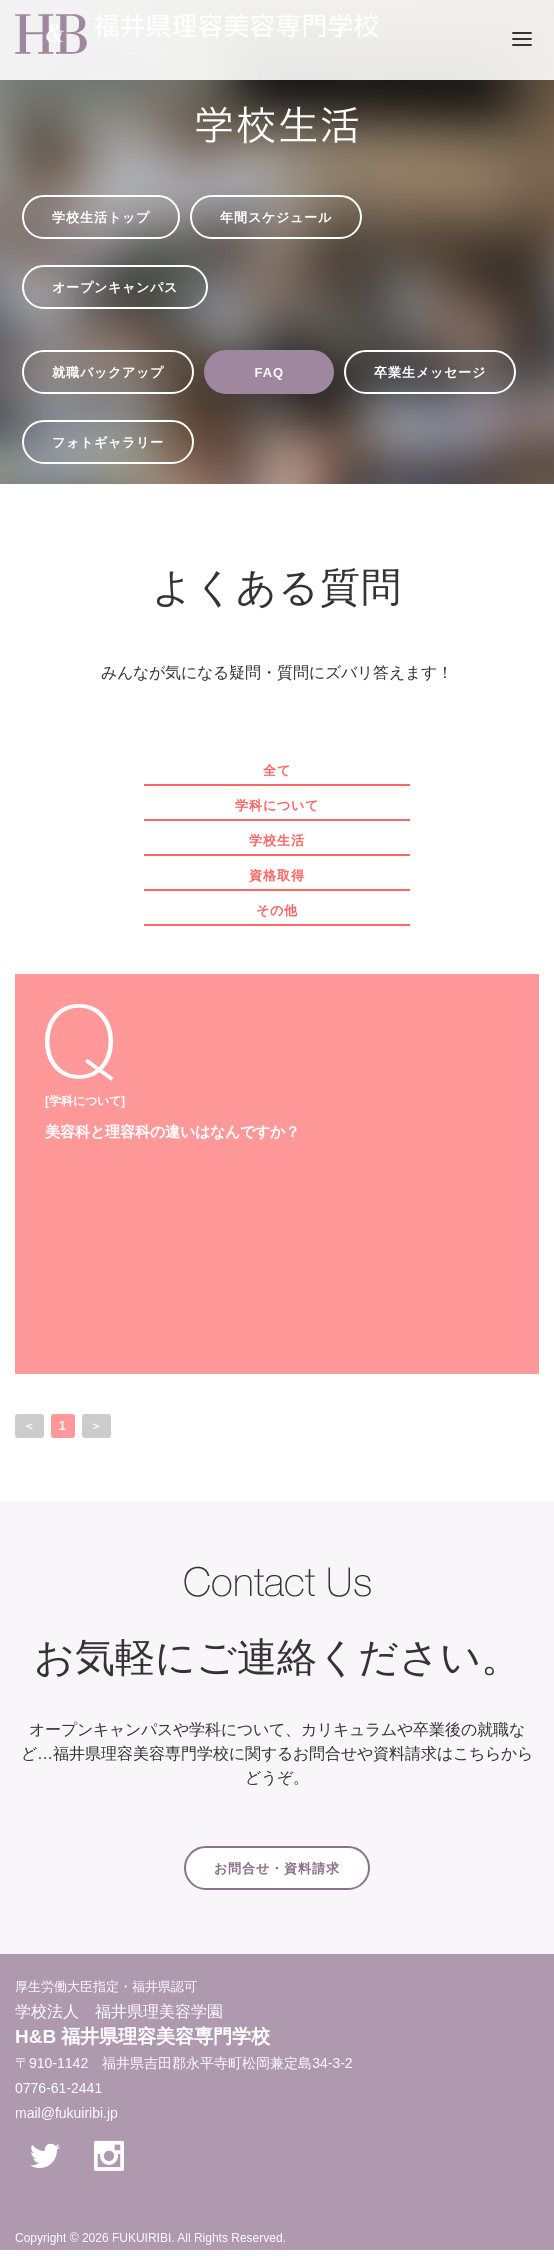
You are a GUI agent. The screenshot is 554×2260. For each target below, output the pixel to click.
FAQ (269, 372)
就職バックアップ (108, 372)
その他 (277, 910)
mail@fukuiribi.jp (66, 2113)
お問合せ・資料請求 (277, 1868)
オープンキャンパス (115, 287)
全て (277, 770)
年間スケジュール (276, 217)
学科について (277, 805)
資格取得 (277, 875)
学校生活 (277, 840)
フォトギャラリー (108, 442)
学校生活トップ (101, 217)
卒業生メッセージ (430, 372)
